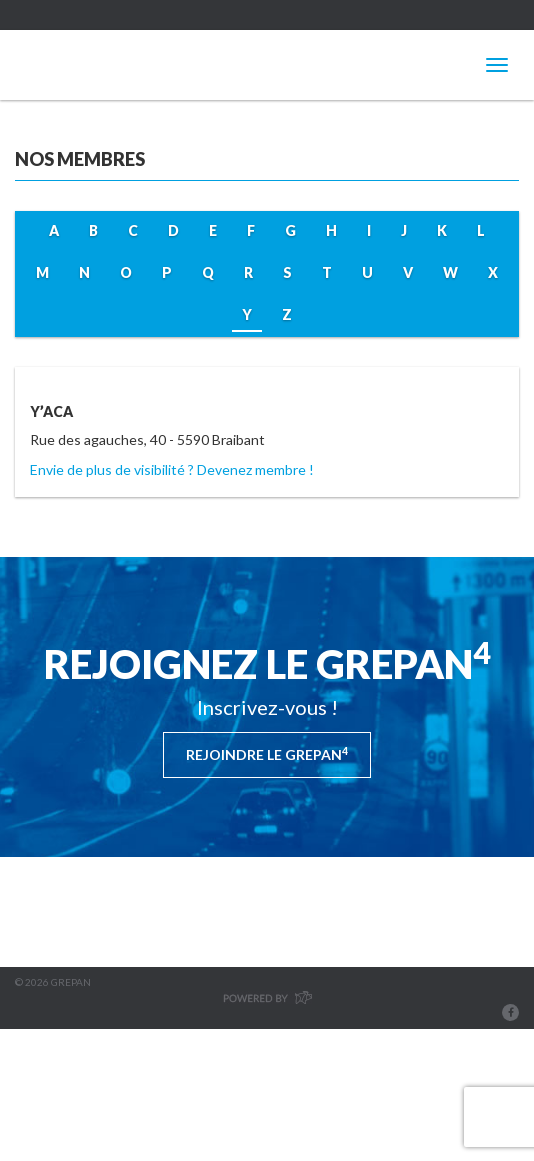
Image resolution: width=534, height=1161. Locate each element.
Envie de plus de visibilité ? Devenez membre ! (172, 469)
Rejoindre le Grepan (267, 754)
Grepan (100, 65)
